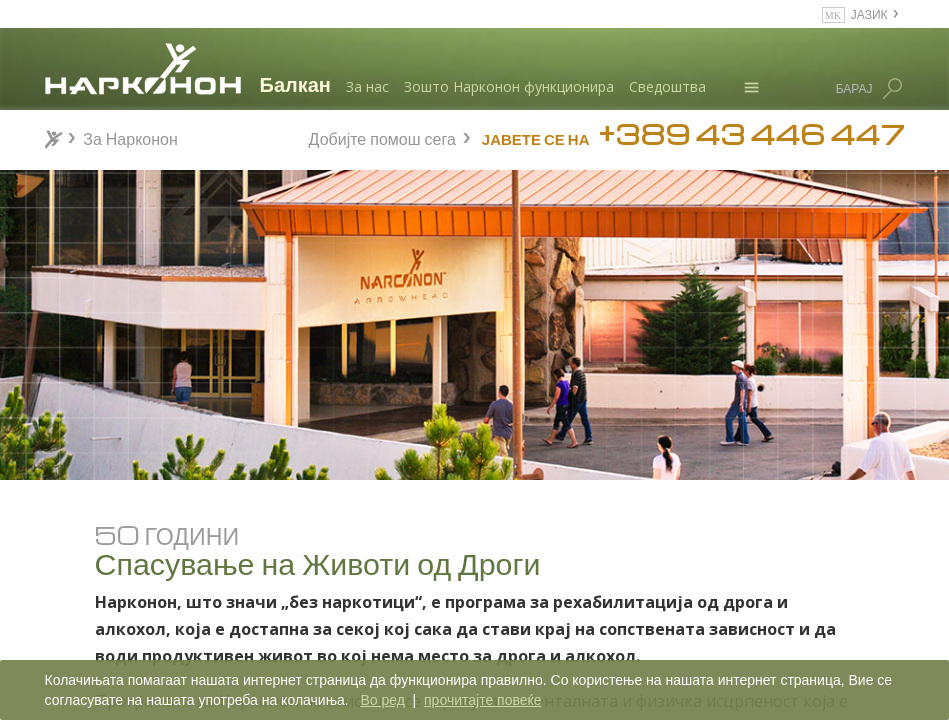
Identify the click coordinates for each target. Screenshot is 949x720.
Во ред (382, 700)
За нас (367, 86)
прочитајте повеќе (482, 700)
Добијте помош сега (382, 136)
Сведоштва (667, 86)
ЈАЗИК (869, 13)
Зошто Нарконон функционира (509, 86)
